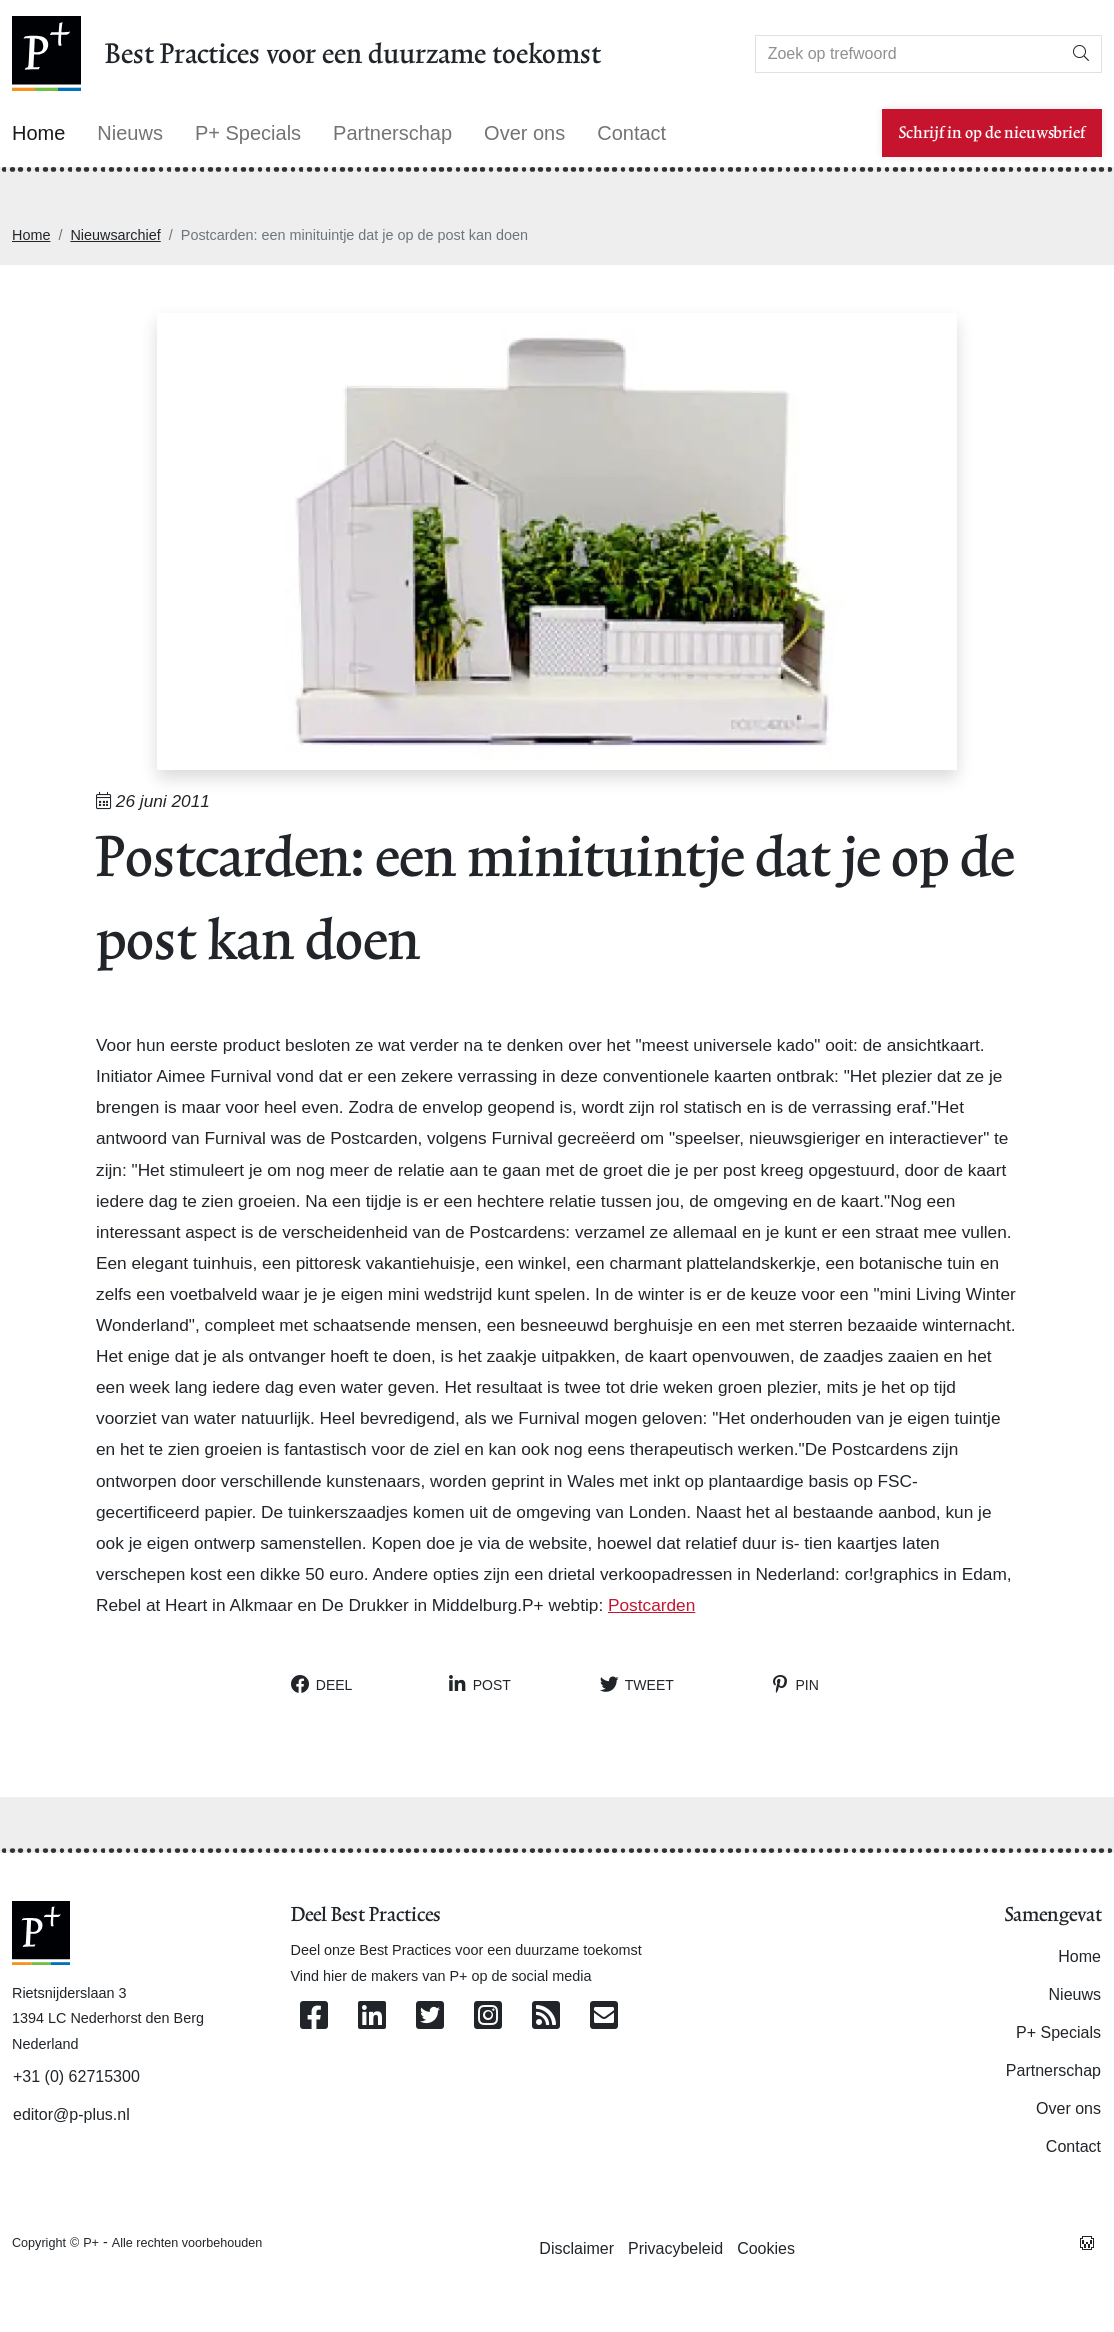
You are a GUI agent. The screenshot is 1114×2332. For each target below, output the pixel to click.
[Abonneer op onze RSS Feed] (546, 2016)
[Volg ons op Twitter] (430, 2016)
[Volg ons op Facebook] (314, 2016)
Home (31, 235)
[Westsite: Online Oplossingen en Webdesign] (1087, 2242)
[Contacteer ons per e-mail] (604, 2016)
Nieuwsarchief (115, 235)
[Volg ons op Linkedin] (372, 2016)
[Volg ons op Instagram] (488, 2016)
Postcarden (651, 1605)
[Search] (908, 54)
